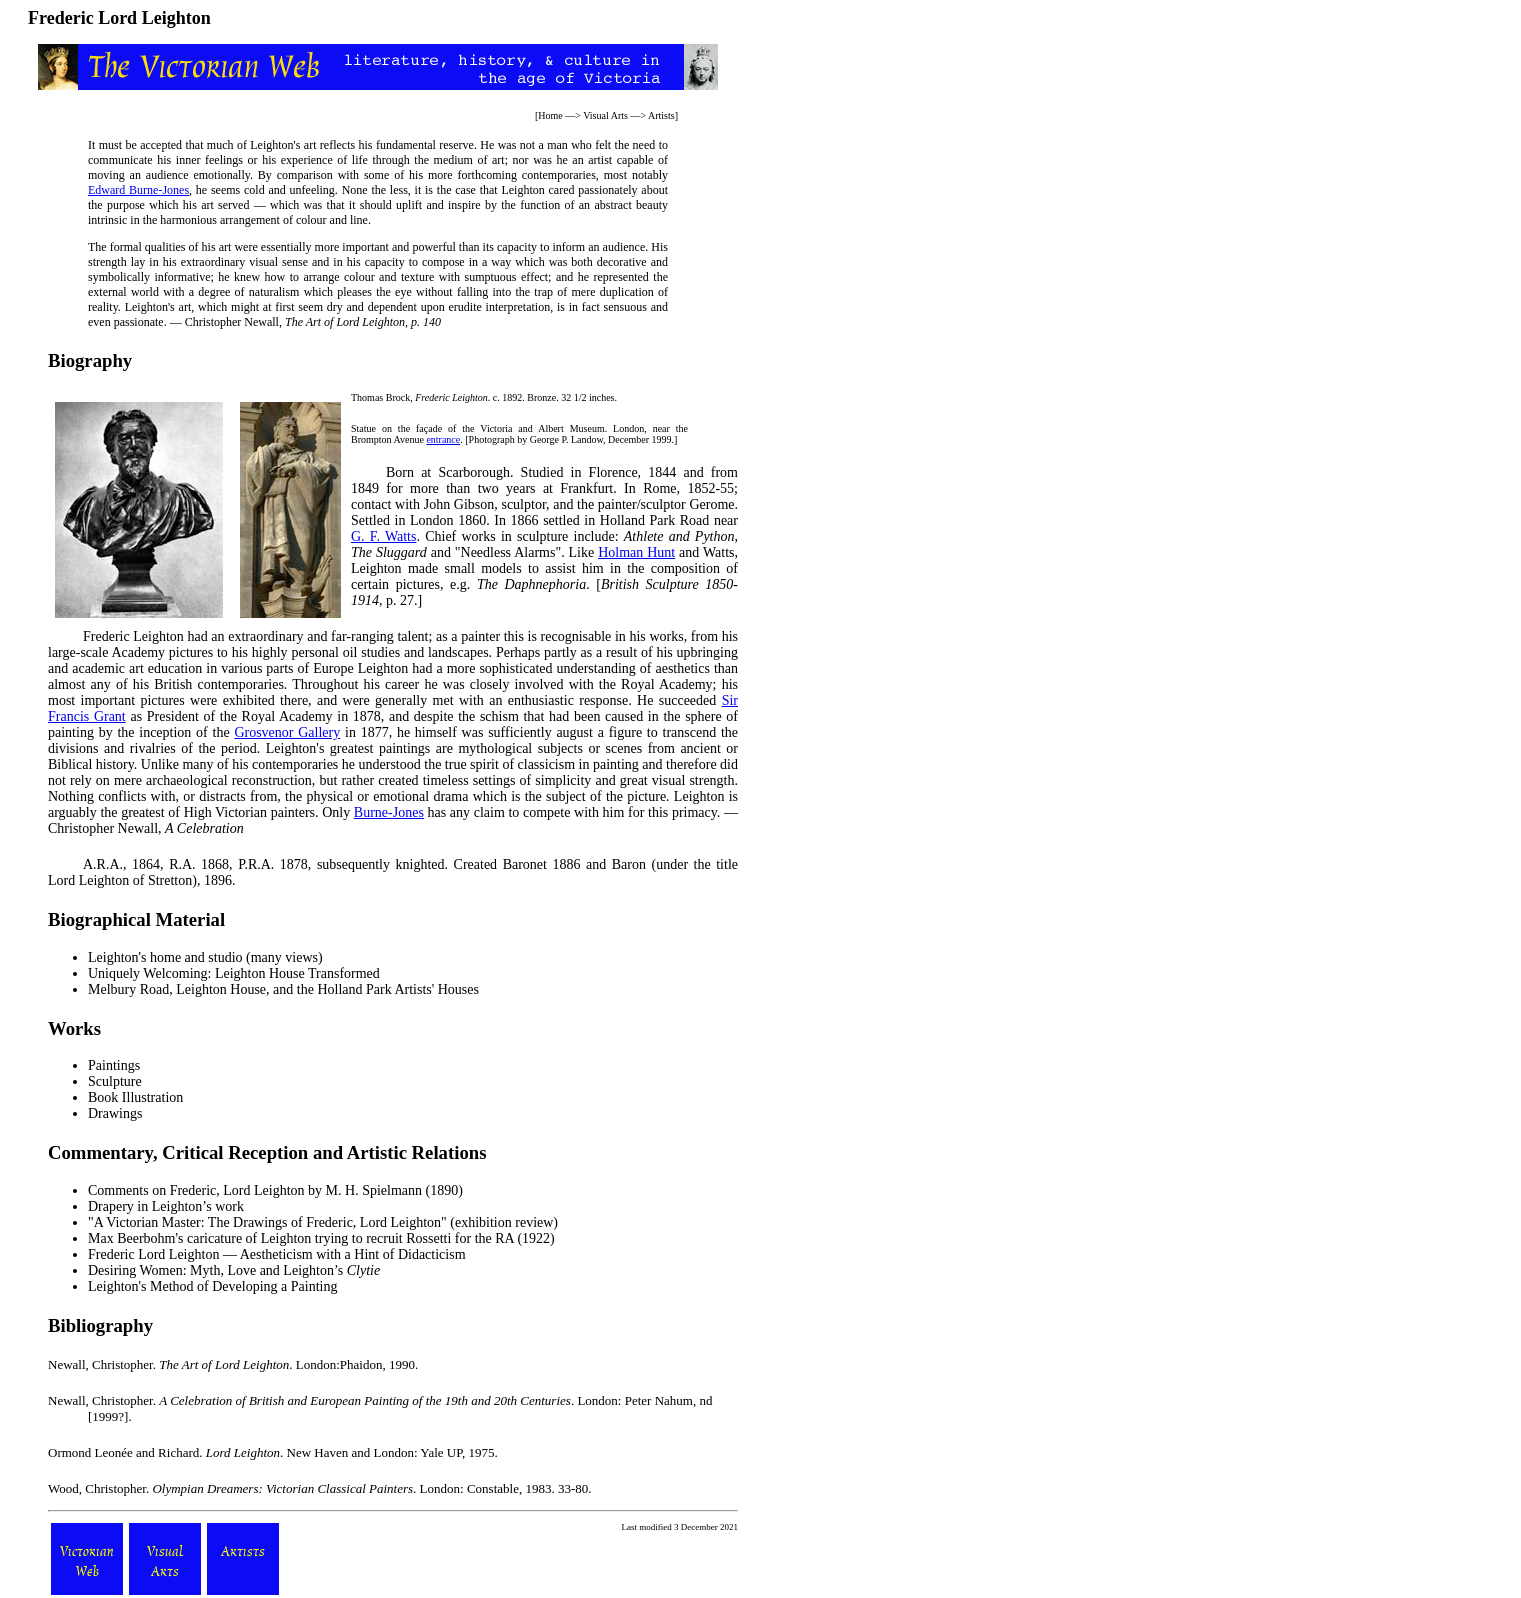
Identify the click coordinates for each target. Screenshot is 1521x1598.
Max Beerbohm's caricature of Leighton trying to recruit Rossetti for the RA (301, 1238)
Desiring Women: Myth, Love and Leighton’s (234, 1270)
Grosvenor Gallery (287, 732)
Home (550, 115)
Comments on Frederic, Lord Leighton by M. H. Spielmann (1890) (275, 1190)
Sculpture (115, 1081)
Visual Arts (605, 115)
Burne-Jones (389, 812)
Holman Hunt (636, 552)
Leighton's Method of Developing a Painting (212, 1286)
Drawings (115, 1113)
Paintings (114, 1065)
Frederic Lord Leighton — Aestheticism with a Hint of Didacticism (277, 1254)
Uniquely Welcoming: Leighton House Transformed (234, 973)
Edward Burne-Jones (138, 190)
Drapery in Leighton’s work (166, 1206)
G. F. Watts (383, 536)
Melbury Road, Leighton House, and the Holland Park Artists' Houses (283, 989)
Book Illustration (135, 1097)
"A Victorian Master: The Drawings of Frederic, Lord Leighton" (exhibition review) (323, 1222)
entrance (443, 439)
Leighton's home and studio (165, 957)
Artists (661, 115)
